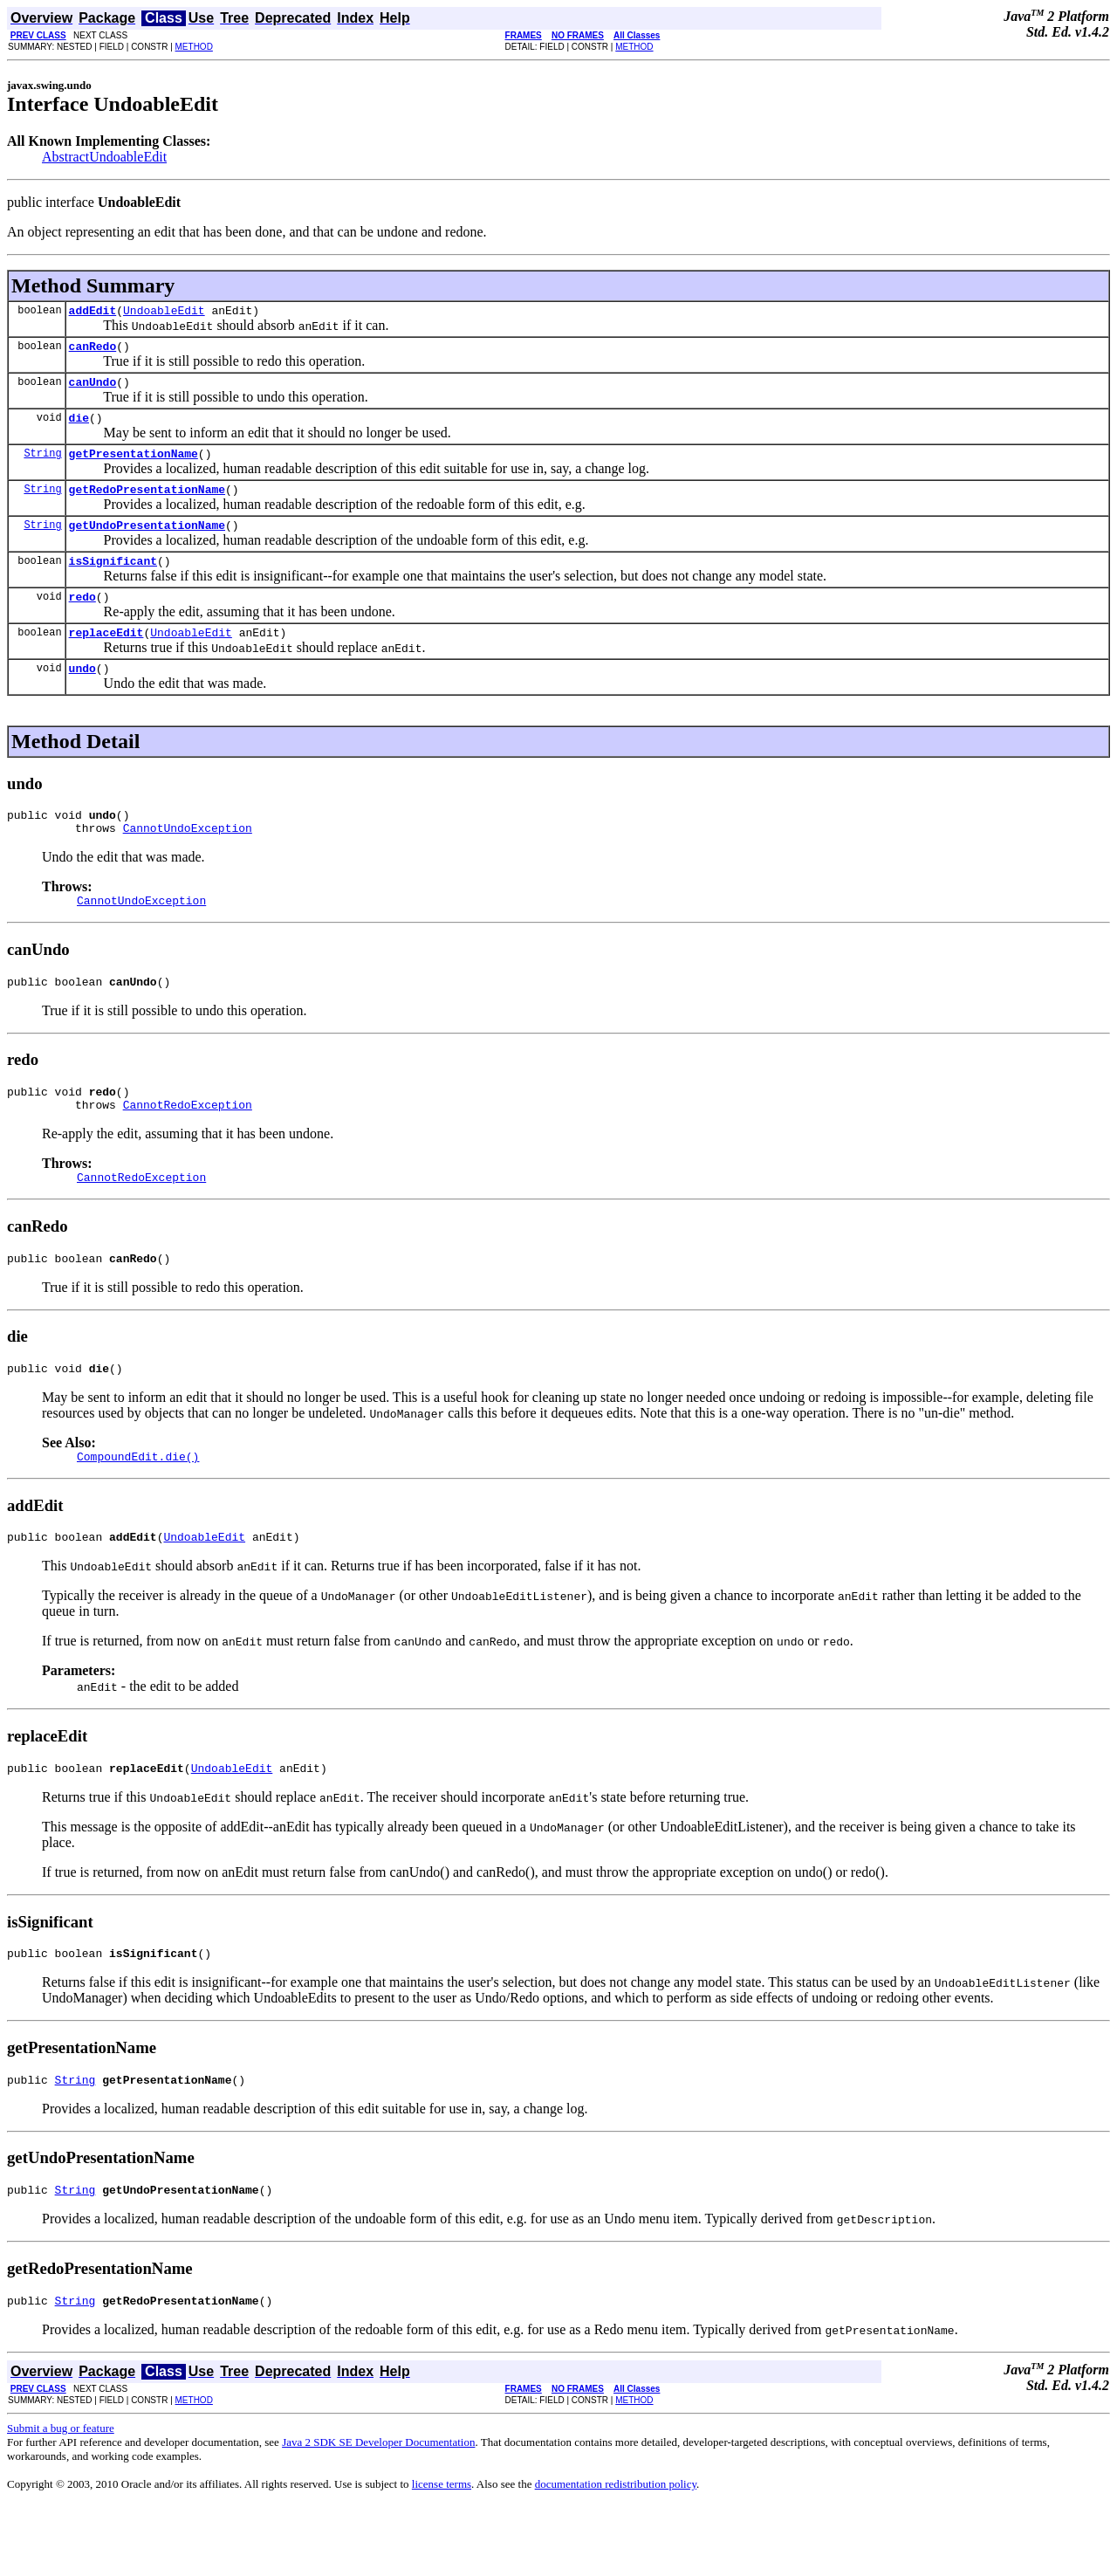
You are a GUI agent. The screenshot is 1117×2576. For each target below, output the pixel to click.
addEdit (93, 312)
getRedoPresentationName (147, 504)
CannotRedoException (187, 1149)
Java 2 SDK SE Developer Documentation (378, 2512)
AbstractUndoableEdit (104, 156)
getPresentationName (133, 466)
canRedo (93, 351)
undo (82, 696)
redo (82, 620)
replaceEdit (106, 658)
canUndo (93, 389)
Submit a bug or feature (60, 2498)
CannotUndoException (187, 861)
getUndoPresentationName (147, 543)
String (42, 465)
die (79, 428)
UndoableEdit (164, 312)
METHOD (194, 47)
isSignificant (113, 581)
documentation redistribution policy (615, 2554)
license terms (441, 2554)
